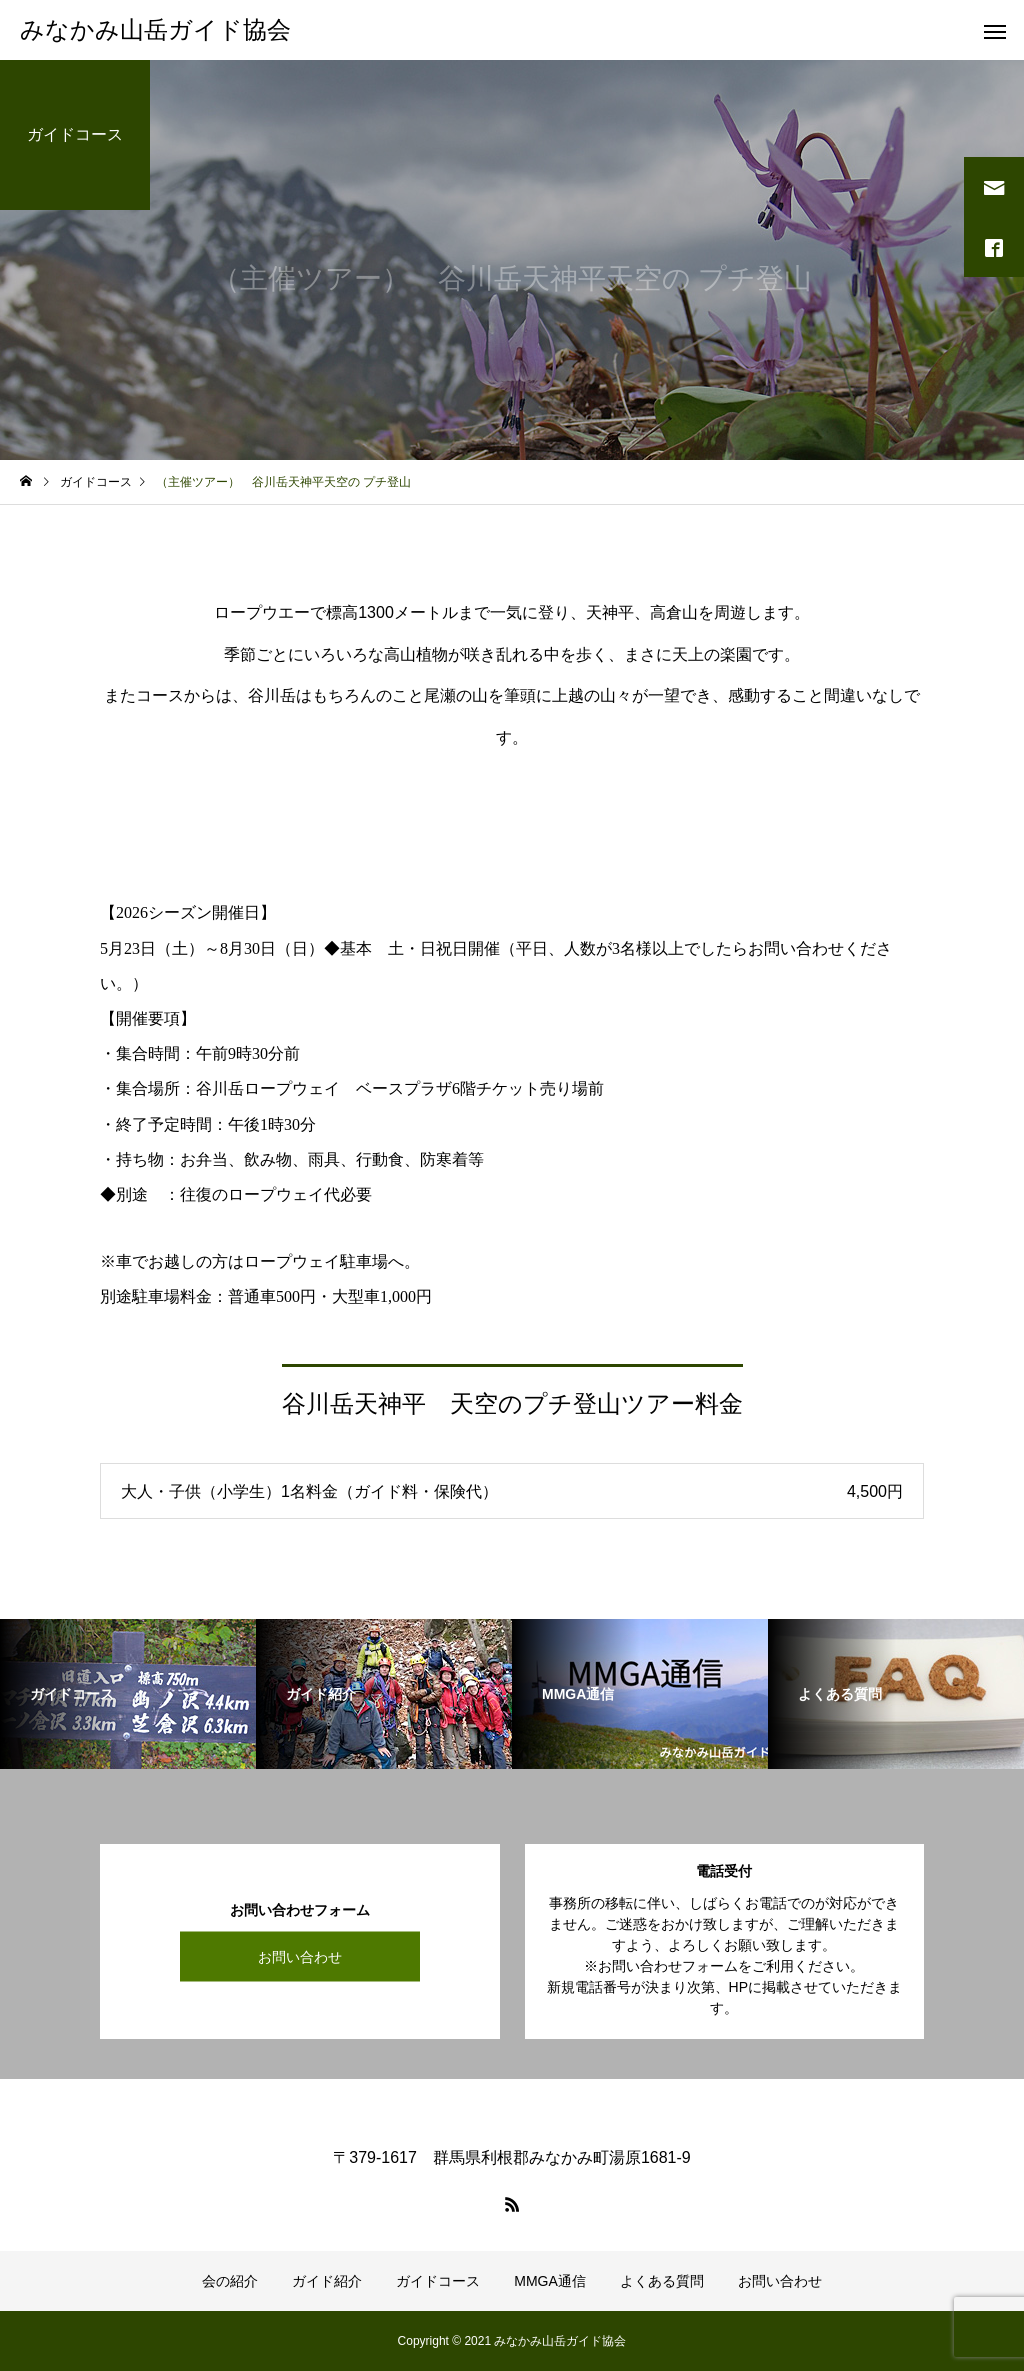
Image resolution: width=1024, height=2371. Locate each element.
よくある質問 (662, 2281)
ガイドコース (438, 2281)
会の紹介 (230, 2281)
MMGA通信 (550, 2281)
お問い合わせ (300, 1956)
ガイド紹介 (327, 2281)
